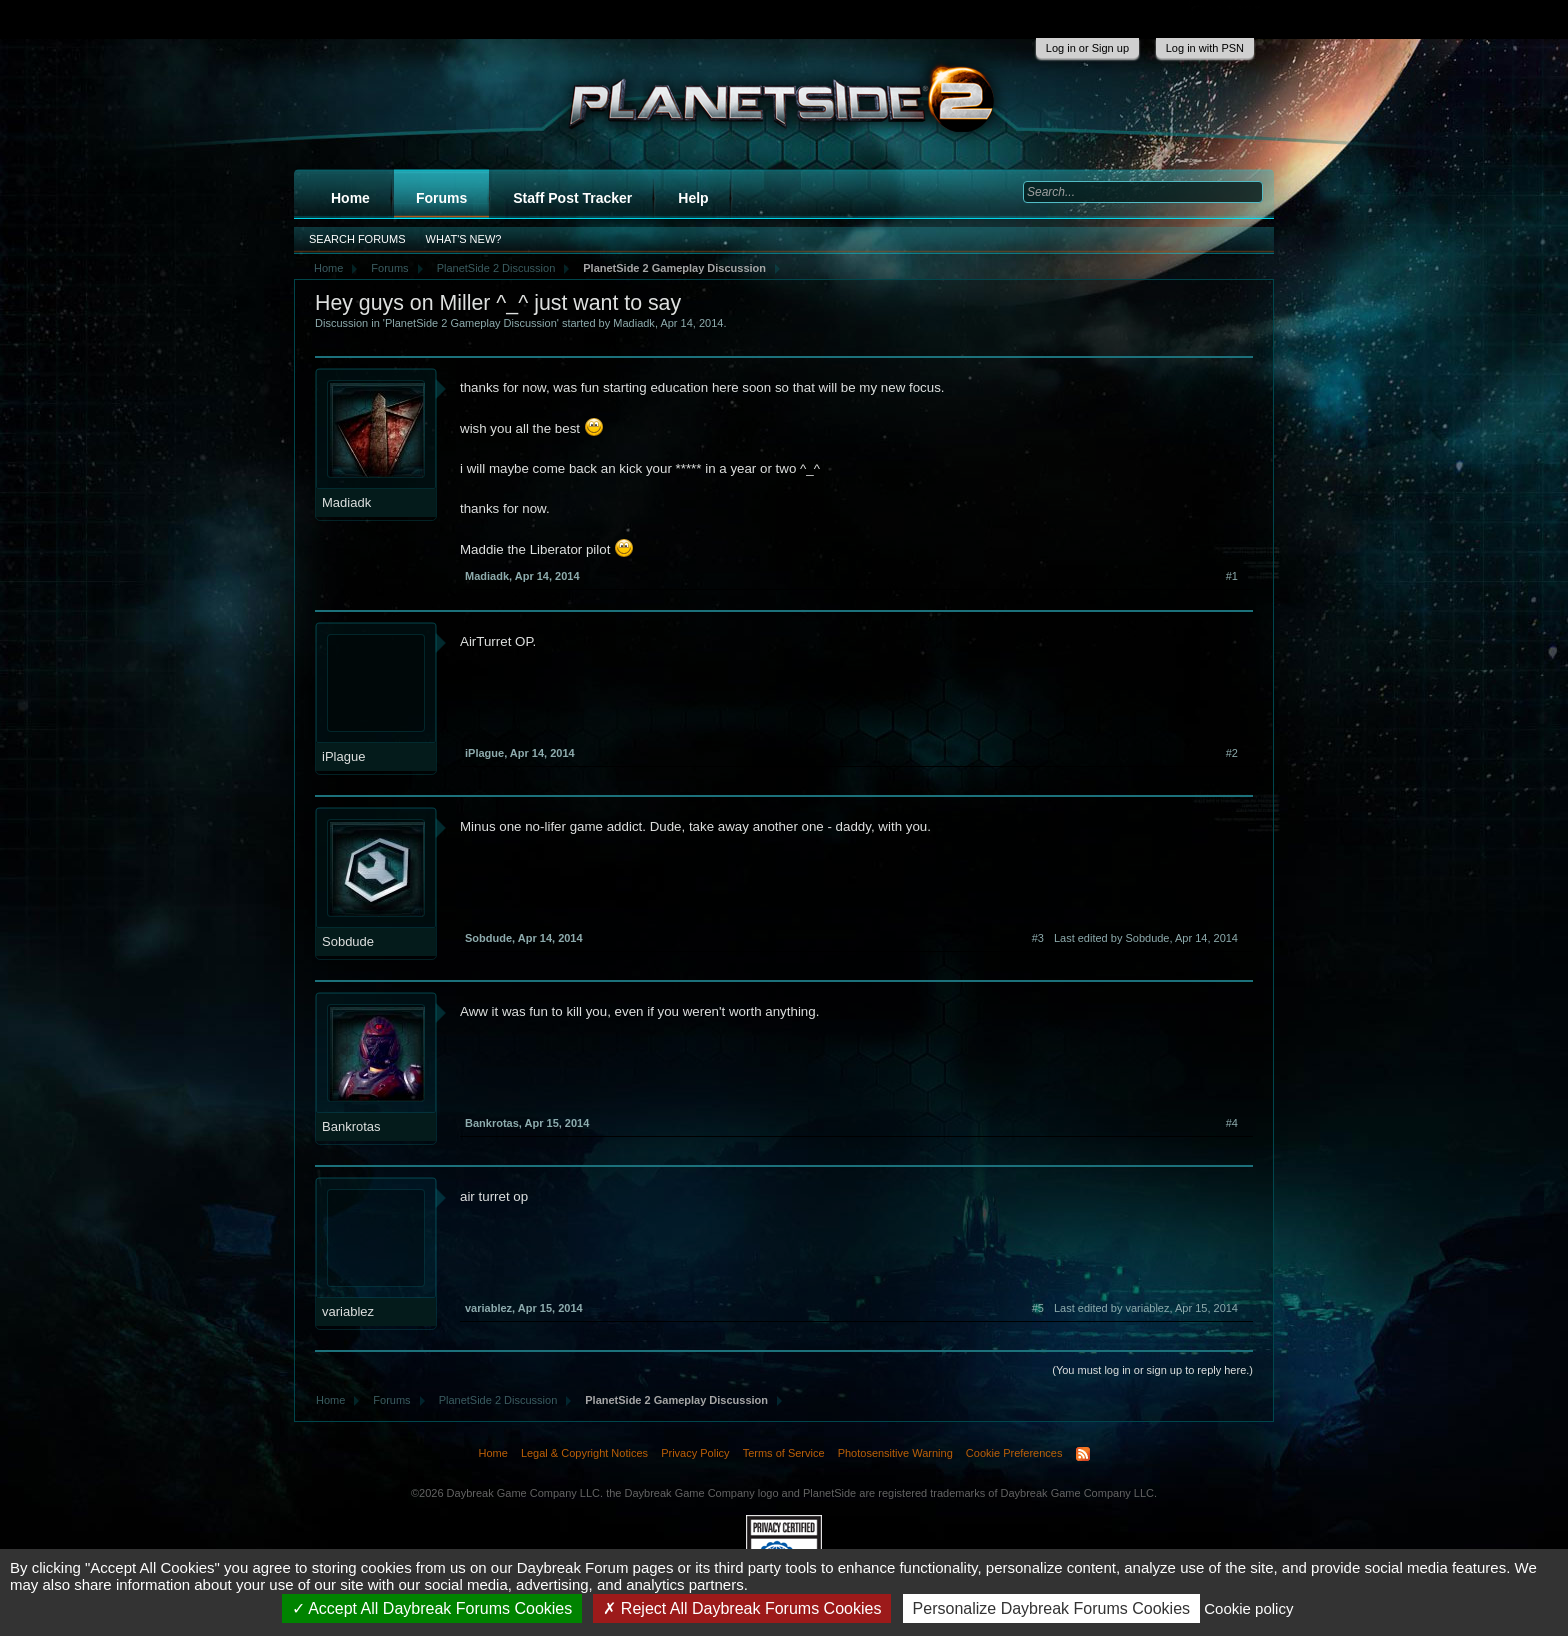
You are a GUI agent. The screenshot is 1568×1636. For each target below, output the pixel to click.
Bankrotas (351, 1126)
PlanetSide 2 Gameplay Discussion (471, 323)
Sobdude (348, 941)
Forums (441, 198)
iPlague (343, 756)
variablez (348, 1311)
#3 (1038, 938)
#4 (1232, 1123)
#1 (1232, 576)
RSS (1083, 1454)
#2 (1232, 753)
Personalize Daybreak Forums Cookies (1051, 1608)
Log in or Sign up (1087, 48)
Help (693, 198)
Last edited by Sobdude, (1146, 938)
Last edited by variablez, (1146, 1308)
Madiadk (634, 323)
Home (350, 198)
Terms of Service (784, 1453)
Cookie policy (1248, 1608)
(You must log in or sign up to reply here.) (1152, 1370)
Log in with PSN (1205, 48)
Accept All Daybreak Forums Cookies (432, 1608)
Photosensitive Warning (895, 1453)
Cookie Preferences (1014, 1453)
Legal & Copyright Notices (584, 1453)
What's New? (464, 239)
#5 (1038, 1308)
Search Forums (357, 239)
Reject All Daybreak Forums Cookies (742, 1608)
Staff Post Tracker (572, 198)
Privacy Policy (695, 1453)
